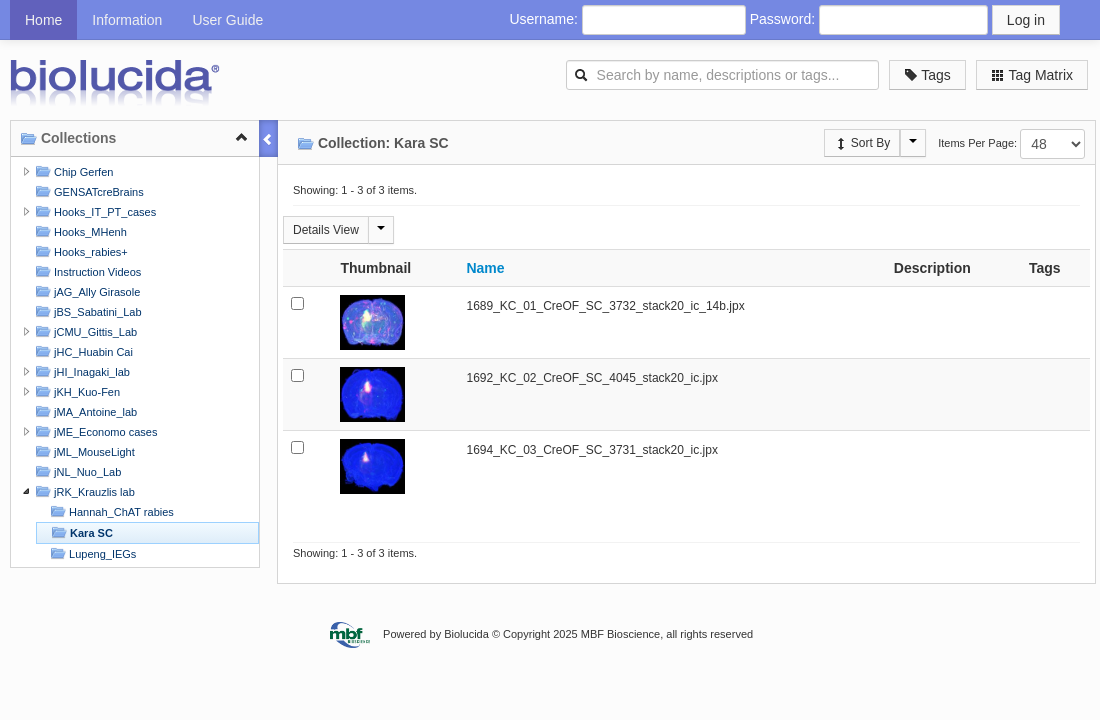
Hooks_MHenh (79, 231)
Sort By (862, 143)
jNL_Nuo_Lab (76, 471)
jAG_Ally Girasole (85, 291)
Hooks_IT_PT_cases (93, 211)
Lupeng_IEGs (91, 553)
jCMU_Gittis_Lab (84, 331)
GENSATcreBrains (87, 191)
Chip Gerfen (72, 171)
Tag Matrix (1032, 75)
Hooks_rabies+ (79, 251)
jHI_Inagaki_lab (80, 371)
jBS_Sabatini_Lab (86, 311)
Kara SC (80, 532)
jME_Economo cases (94, 431)
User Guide (227, 20)
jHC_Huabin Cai (82, 351)
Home (43, 20)
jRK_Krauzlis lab (83, 491)
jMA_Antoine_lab (84, 411)
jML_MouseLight (83, 451)
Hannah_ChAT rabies (110, 511)
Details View (326, 230)
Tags (927, 75)
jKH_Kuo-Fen (75, 391)
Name (485, 268)
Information (127, 20)
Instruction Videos (86, 271)
